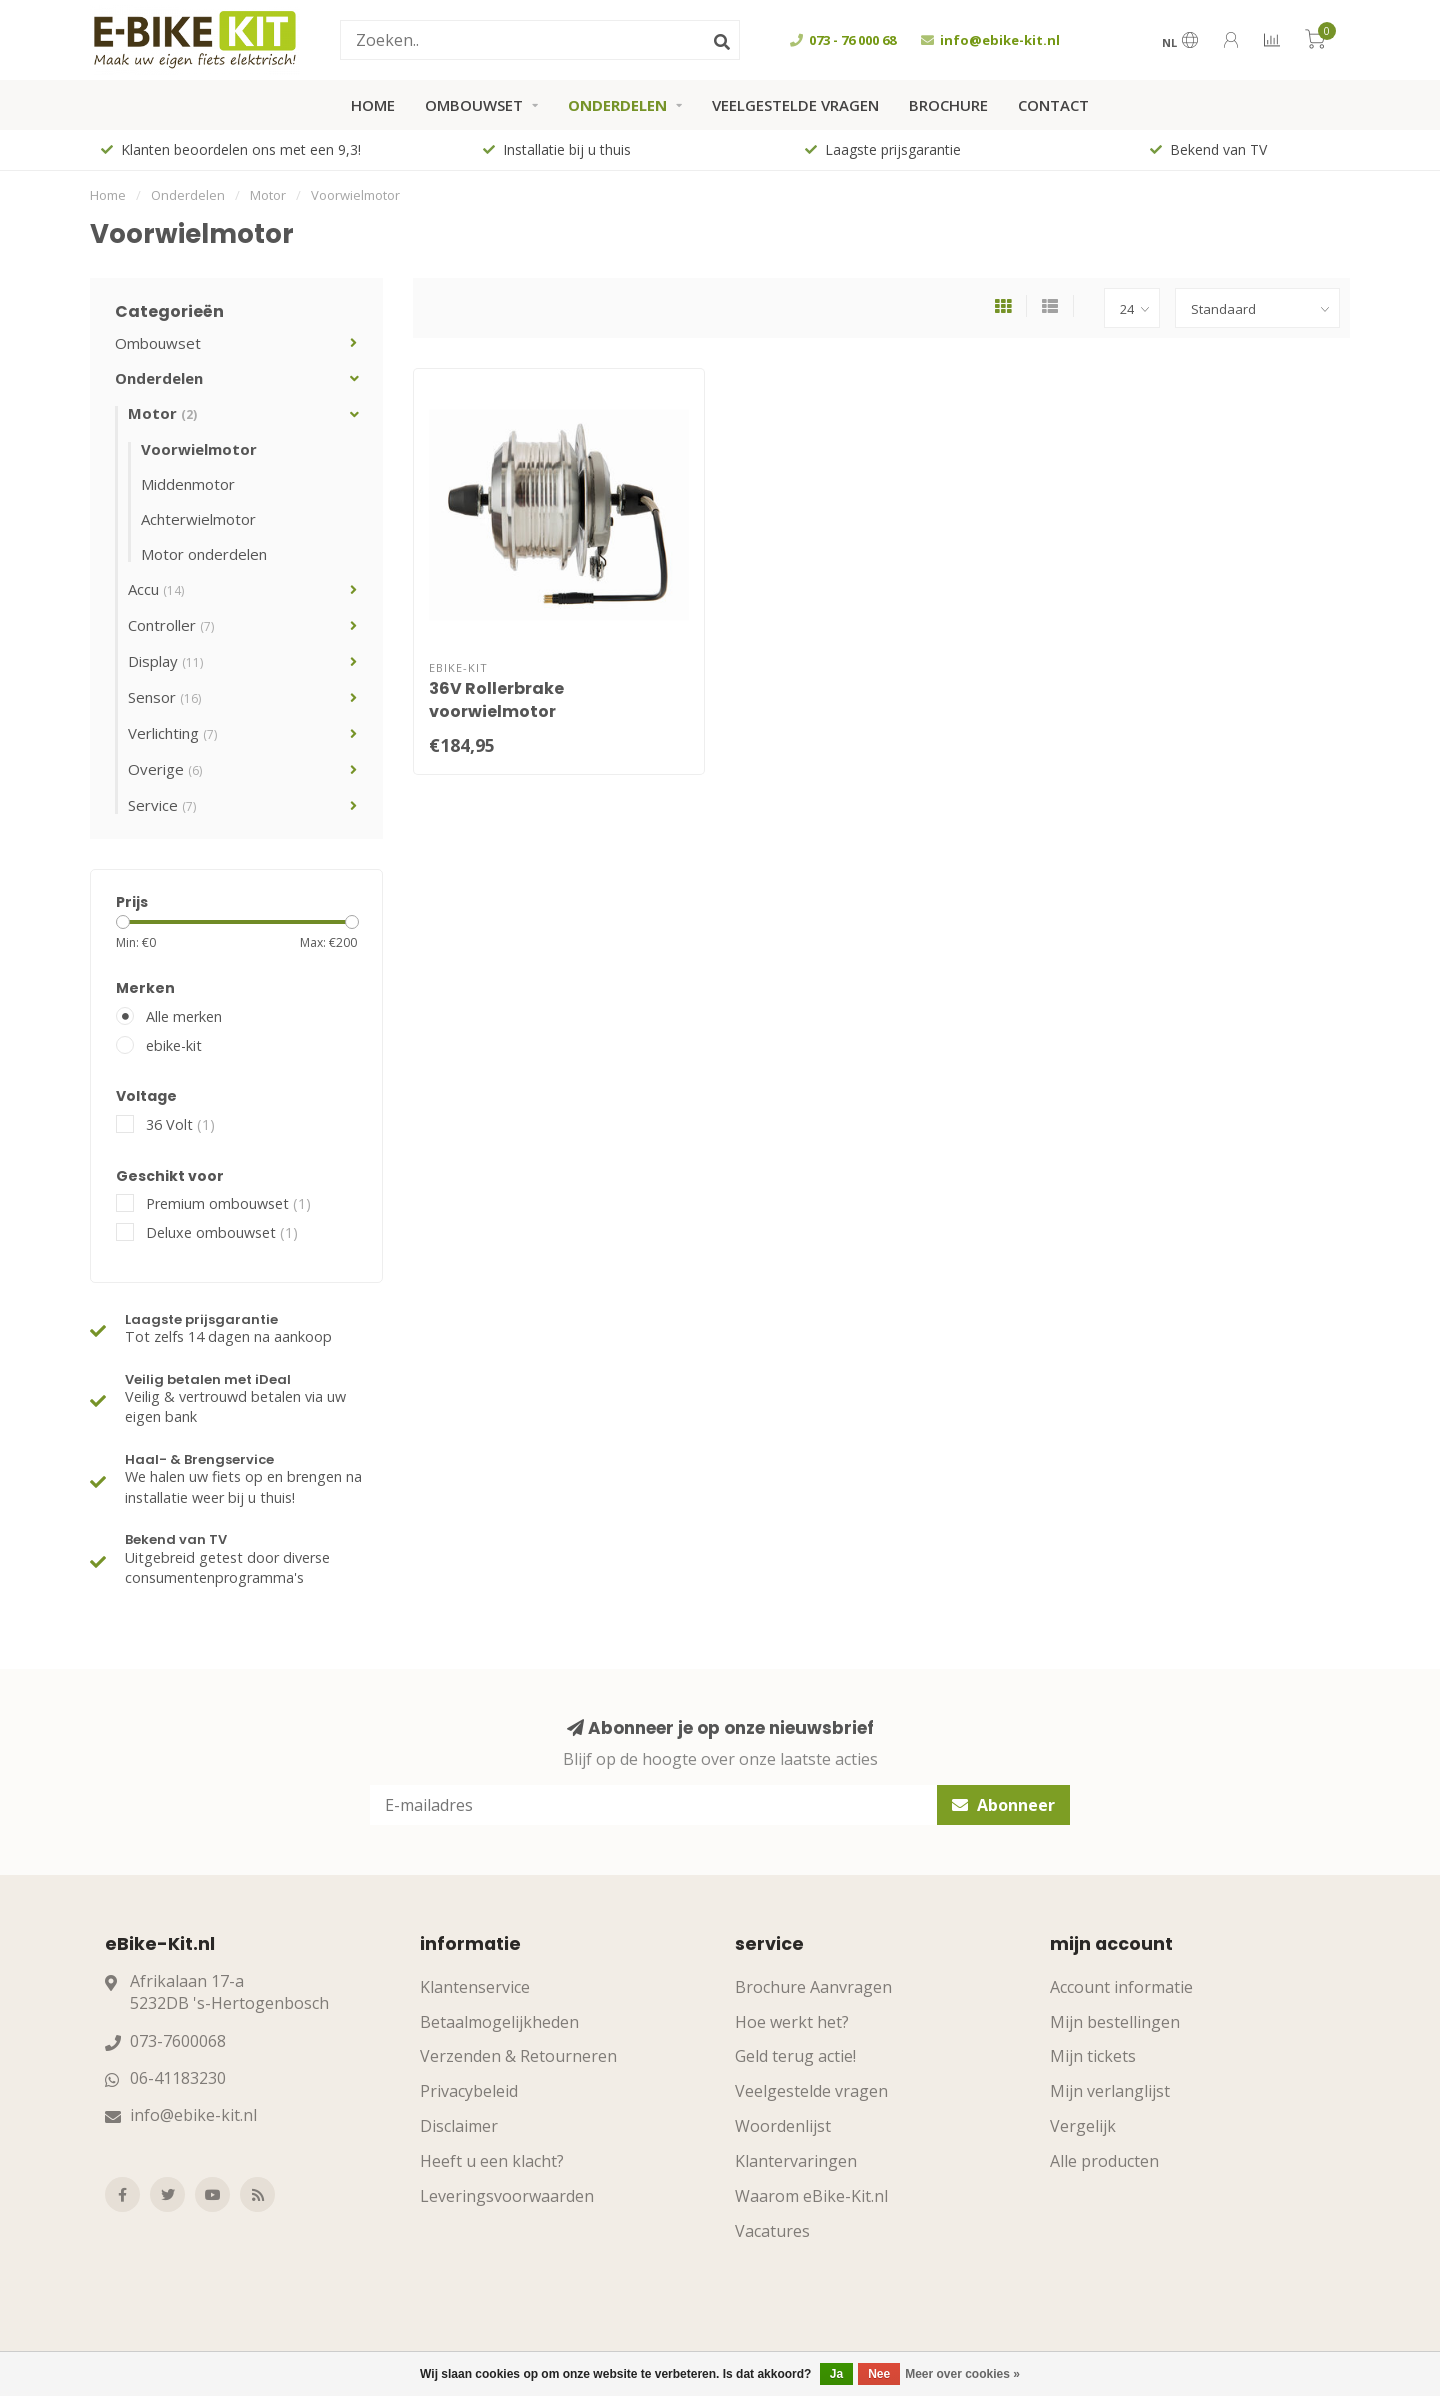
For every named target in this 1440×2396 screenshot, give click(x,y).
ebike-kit (174, 1045)
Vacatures (772, 2231)
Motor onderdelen (204, 554)
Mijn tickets (1093, 2056)
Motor (162, 413)
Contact (1053, 105)
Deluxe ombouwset (222, 1232)
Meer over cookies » (962, 2374)
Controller (171, 625)
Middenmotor (188, 484)
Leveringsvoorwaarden (507, 2196)
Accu (156, 589)
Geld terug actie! (795, 2056)
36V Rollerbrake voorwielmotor (496, 700)
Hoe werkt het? (792, 2022)
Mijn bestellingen (1115, 2022)
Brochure (948, 105)
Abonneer (1003, 1805)
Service (162, 805)
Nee (879, 2374)
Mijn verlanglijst (1110, 2091)
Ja (836, 2374)
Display (165, 661)
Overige (165, 769)
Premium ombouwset (228, 1203)
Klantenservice (475, 1987)
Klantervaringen (796, 2161)
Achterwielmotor (198, 519)
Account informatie (1121, 1987)
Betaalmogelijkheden (499, 2022)
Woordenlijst (783, 2126)
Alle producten (1104, 2161)
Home (373, 105)
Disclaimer (459, 2126)
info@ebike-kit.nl (193, 2115)
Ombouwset (474, 105)
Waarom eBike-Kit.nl (811, 2196)
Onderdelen (617, 105)
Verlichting (172, 733)
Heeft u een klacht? (492, 2161)
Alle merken (184, 1016)
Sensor (164, 697)
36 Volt (180, 1124)
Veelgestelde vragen (795, 105)
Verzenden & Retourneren (518, 2056)
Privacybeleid (469, 2091)
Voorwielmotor (199, 449)
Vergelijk (1083, 2126)
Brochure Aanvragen (813, 1987)
